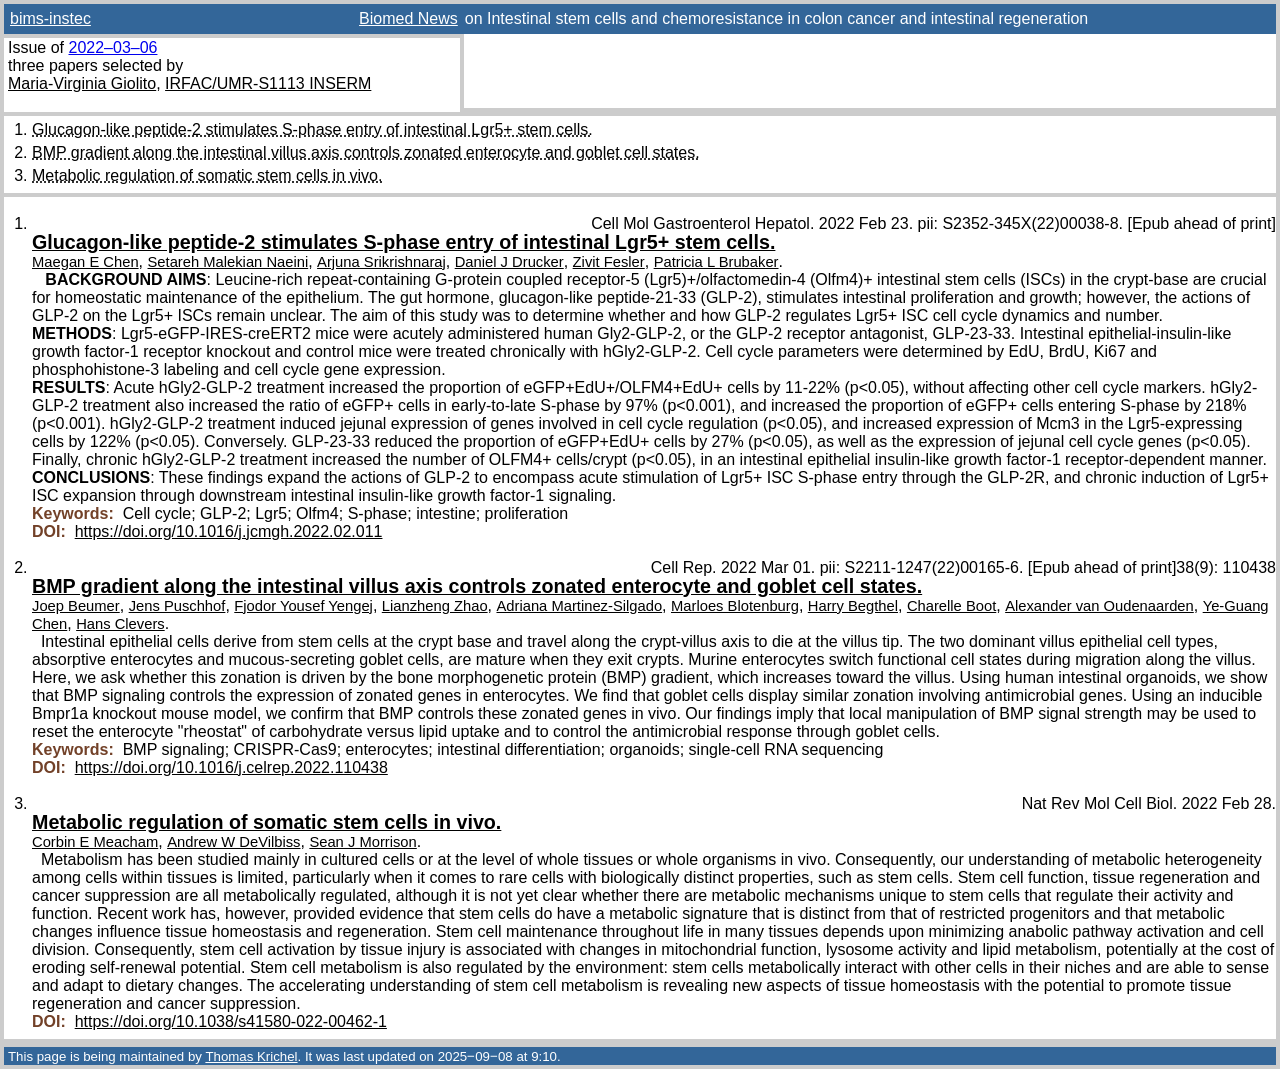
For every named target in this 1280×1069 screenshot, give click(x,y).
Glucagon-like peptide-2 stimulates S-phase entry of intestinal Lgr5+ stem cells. (312, 129)
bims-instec (50, 18)
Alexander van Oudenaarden (1099, 606)
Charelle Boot (951, 606)
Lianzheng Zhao (435, 606)
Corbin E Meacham (95, 842)
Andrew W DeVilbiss (233, 842)
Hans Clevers (120, 624)
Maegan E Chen (85, 262)
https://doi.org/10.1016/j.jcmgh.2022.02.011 (229, 531)
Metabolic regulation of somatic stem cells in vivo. (207, 175)
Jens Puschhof (177, 606)
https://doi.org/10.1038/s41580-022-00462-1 (231, 1021)
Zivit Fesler (609, 262)
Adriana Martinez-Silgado (579, 606)
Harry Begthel (853, 606)
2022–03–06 (112, 47)
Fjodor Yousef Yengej (303, 606)
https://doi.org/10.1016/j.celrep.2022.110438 (231, 767)
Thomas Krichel (251, 1056)
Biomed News (408, 18)
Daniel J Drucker (509, 262)
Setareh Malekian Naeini (228, 262)
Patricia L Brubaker (716, 262)
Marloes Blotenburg (735, 606)
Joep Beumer (76, 606)
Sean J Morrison (362, 842)
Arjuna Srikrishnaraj (381, 262)
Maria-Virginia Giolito (82, 83)
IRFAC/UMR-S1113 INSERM (268, 83)
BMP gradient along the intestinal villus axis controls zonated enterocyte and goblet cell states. (366, 152)
